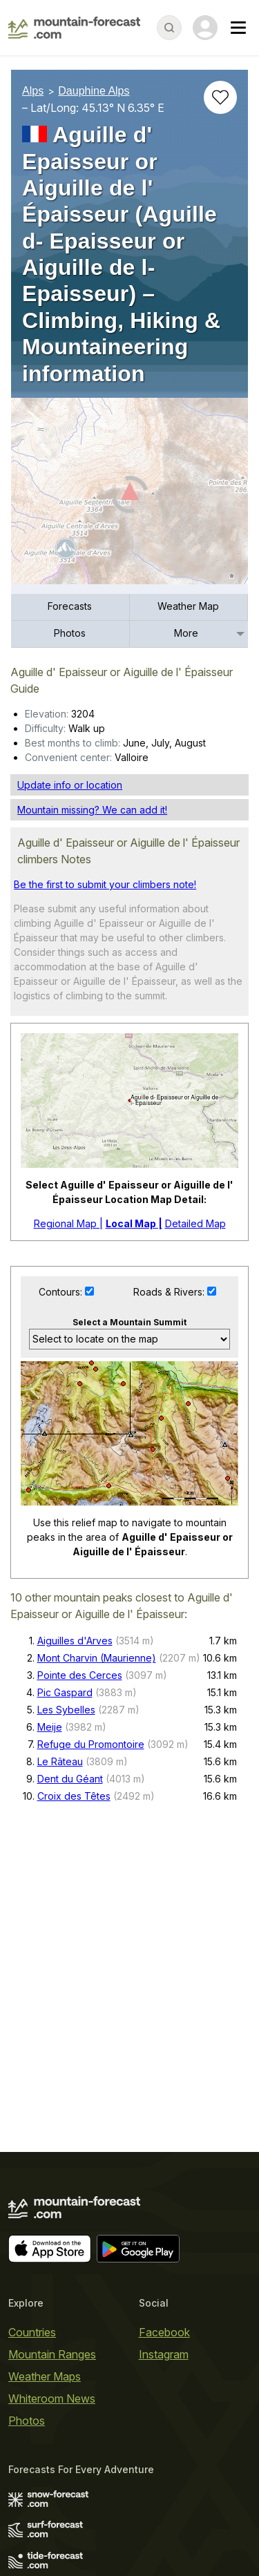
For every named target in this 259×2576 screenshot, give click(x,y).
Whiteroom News (51, 2398)
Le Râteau (60, 1761)
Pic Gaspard (65, 1692)
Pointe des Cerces (79, 1675)
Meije (49, 1727)
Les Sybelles (66, 1709)
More (186, 633)
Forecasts (70, 606)
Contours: (62, 1292)
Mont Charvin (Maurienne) (96, 1658)
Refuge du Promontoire (90, 1744)
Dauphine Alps (93, 91)
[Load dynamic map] (129, 496)
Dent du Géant (70, 1779)
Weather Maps (44, 2376)
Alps (33, 91)
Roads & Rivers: (170, 1292)
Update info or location (69, 785)
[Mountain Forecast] (74, 28)
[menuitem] (70, 607)
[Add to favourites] (220, 97)
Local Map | (134, 1223)
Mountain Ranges (52, 2354)
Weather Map (188, 606)
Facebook (164, 2332)
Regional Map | (68, 1223)
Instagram (164, 2354)
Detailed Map (195, 1223)
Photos (70, 633)
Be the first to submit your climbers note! (105, 884)
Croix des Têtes (74, 1796)
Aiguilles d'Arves (75, 1640)
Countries (32, 2332)
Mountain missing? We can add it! (92, 810)
